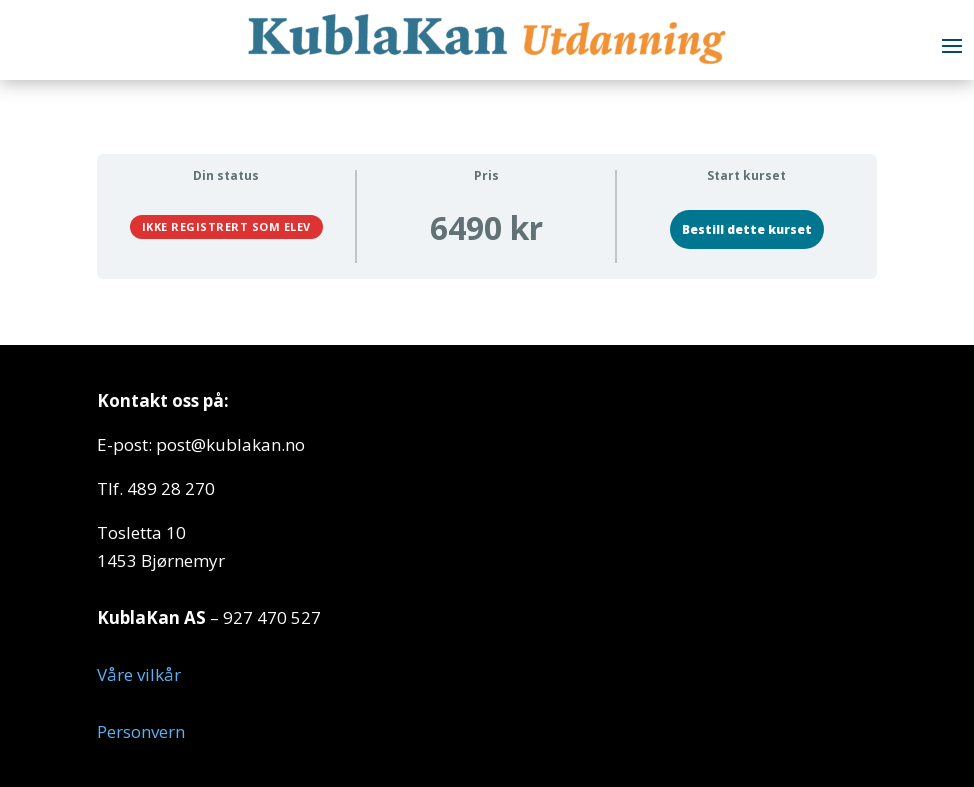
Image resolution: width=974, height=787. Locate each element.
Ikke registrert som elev (226, 226)
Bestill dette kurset (747, 229)
